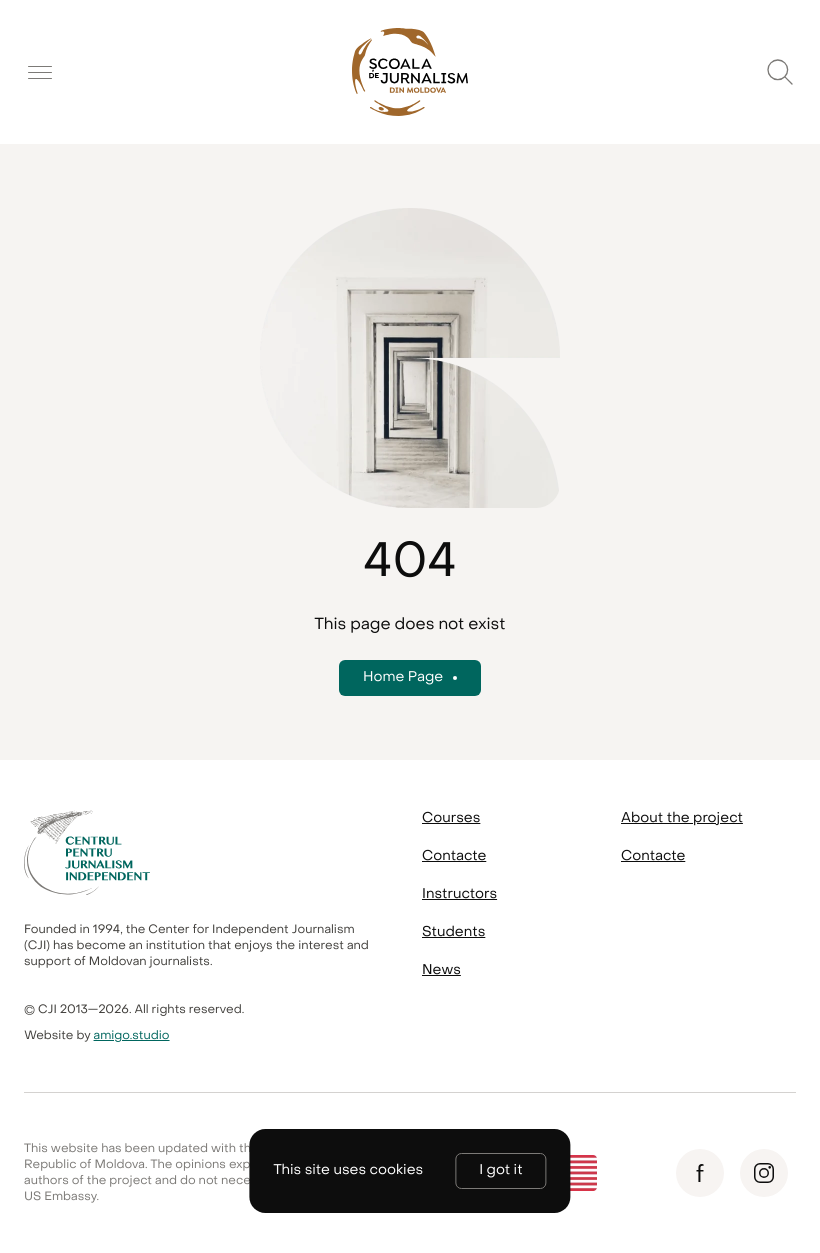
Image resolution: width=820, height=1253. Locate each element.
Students (453, 932)
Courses (451, 818)
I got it (500, 1170)
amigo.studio (132, 1036)
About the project (682, 818)
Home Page (403, 677)
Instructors (459, 894)
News (441, 970)
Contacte (454, 856)
